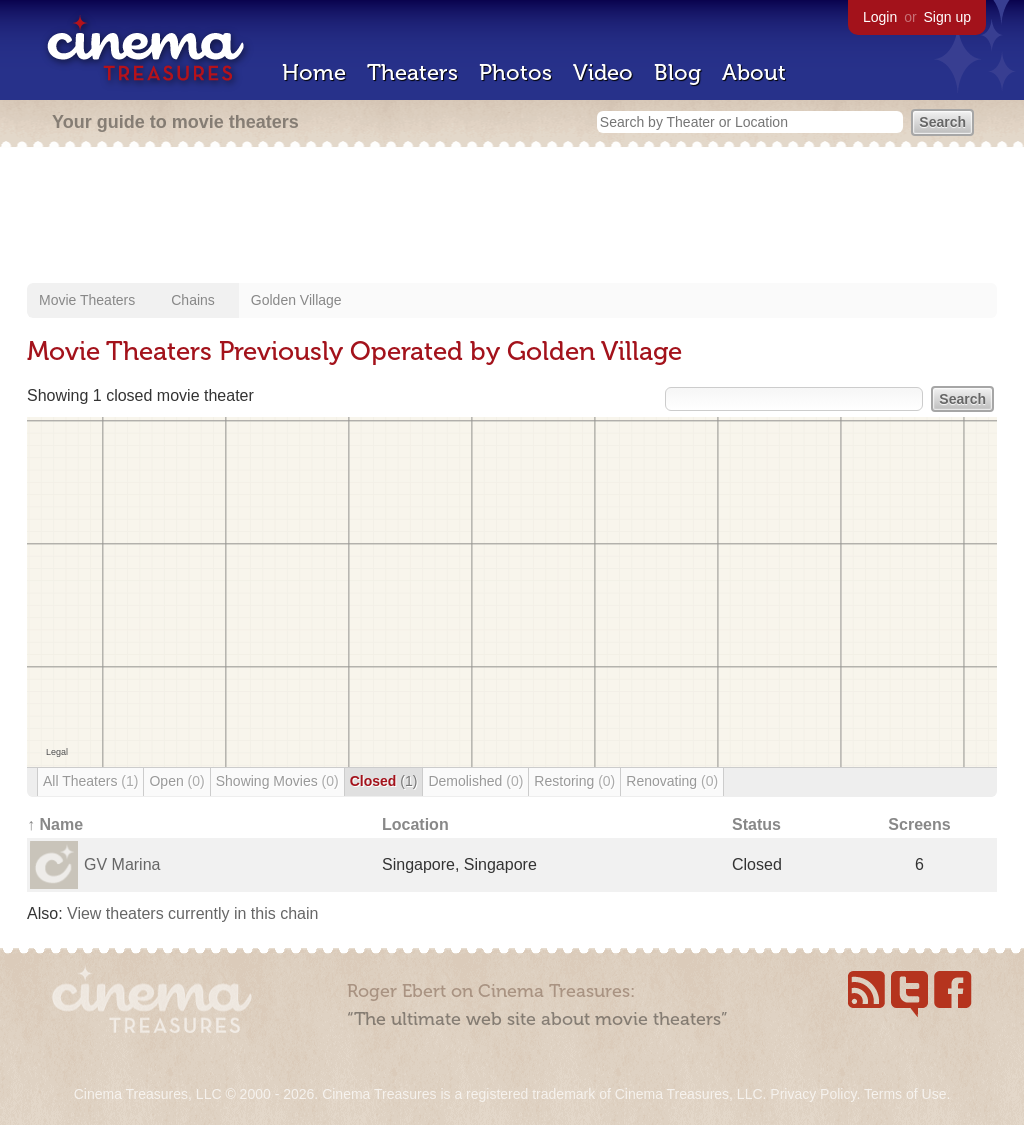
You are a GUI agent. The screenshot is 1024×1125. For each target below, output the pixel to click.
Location (415, 824)
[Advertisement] (512, 217)
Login (880, 17)
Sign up (947, 17)
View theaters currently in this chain (192, 913)
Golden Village (296, 300)
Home (314, 72)
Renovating (672, 781)
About (754, 72)
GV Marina (122, 864)
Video (603, 72)
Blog (677, 72)
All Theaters (90, 781)
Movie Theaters (87, 300)
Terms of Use (905, 1094)
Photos (515, 72)
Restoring (574, 781)
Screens (919, 824)
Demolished (475, 781)
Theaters (412, 72)
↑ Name (55, 824)
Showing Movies (277, 781)
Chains (193, 300)
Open (176, 781)
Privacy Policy (813, 1094)
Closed (384, 781)
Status (756, 824)
